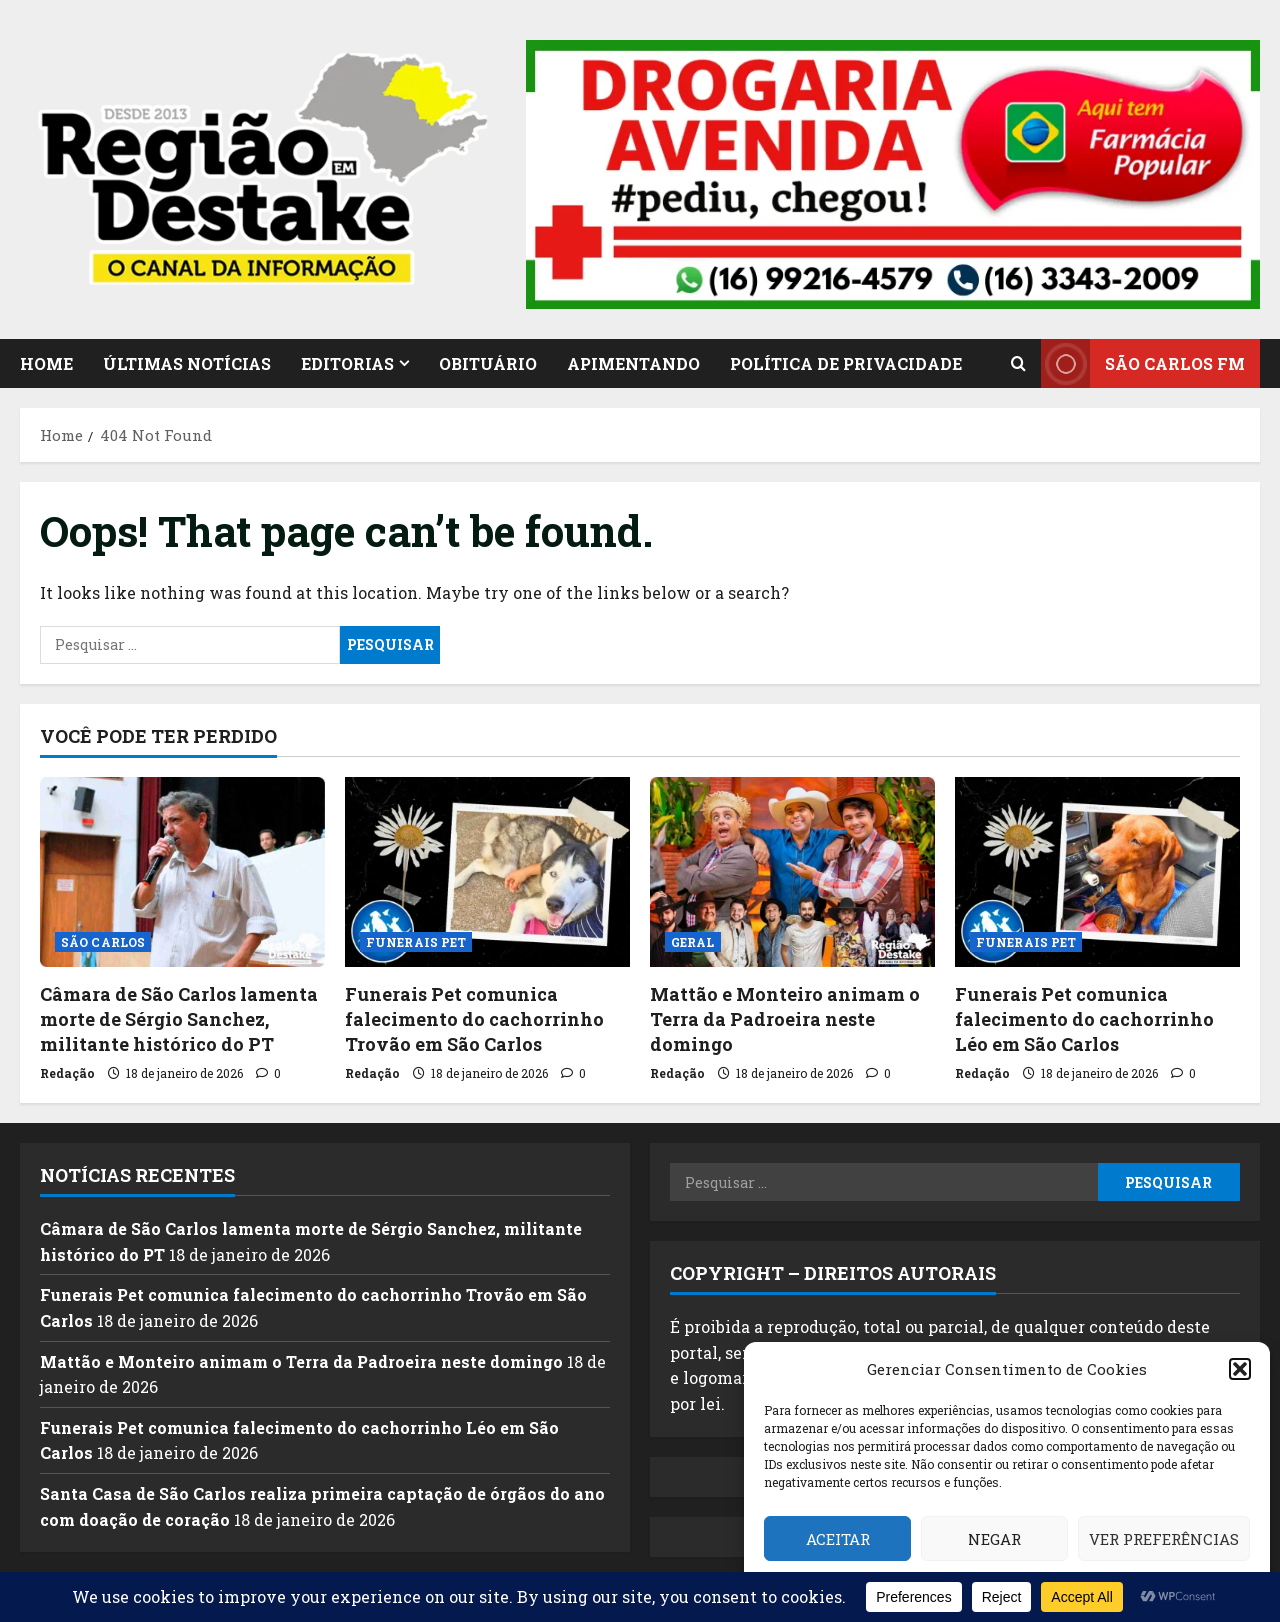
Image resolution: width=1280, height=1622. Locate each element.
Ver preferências (1164, 1539)
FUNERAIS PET (416, 942)
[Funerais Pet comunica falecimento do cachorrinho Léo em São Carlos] (1097, 872)
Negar (994, 1539)
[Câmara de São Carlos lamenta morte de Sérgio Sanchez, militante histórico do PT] (182, 872)
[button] (1240, 1369)
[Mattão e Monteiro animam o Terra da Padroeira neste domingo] (792, 872)
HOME (46, 363)
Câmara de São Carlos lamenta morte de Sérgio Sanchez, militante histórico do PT (179, 1019)
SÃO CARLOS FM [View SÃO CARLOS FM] (1143, 363)
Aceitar (838, 1539)
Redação (67, 1073)
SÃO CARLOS (103, 942)
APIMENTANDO (633, 363)
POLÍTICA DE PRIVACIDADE (846, 363)
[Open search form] (1018, 363)
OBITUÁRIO (488, 363)
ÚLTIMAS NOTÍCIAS (187, 363)
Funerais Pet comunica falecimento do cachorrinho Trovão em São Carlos (474, 1019)
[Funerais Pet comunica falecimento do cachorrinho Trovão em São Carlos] (487, 872)
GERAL (693, 942)
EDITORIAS (347, 363)
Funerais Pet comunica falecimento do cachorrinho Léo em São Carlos (1084, 1019)
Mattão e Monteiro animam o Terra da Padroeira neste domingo (785, 1019)
